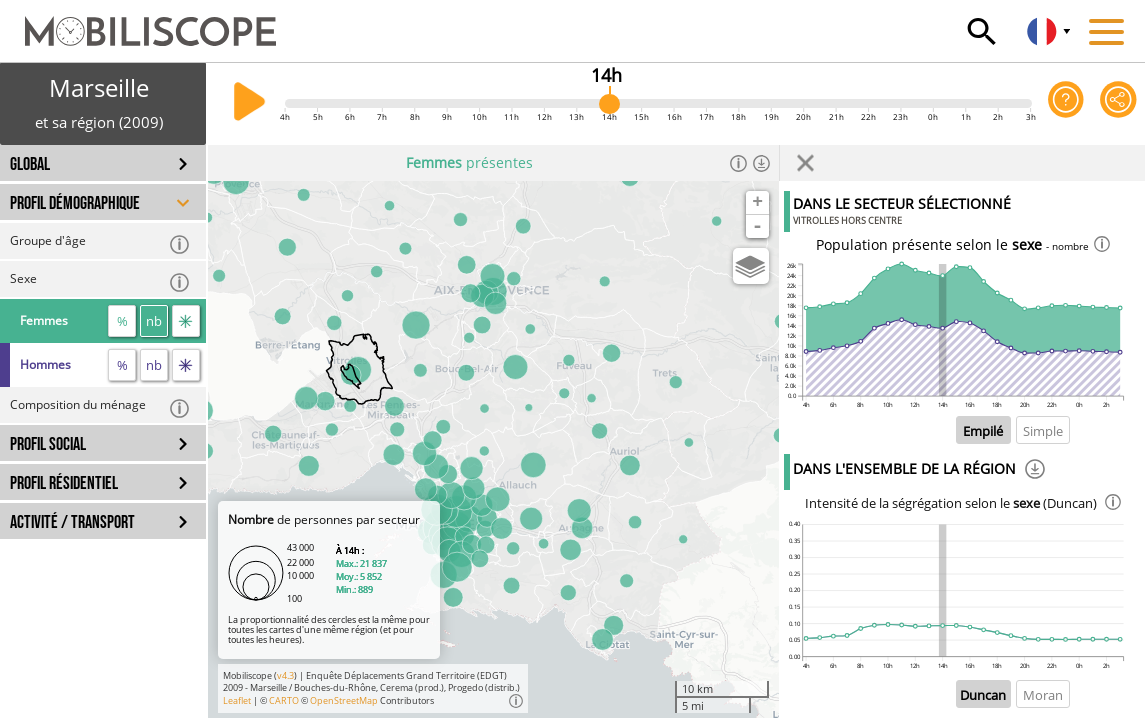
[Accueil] (138, 22)
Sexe (100, 281)
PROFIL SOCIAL (48, 444)
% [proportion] (122, 321)
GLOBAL (30, 164)
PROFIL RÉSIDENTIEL (64, 483)
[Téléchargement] (1035, 472)
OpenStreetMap (344, 700)
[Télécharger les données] (761, 163)
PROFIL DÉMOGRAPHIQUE (75, 203)
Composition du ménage (100, 407)
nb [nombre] (154, 321)
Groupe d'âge (100, 243)
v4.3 (285, 675)
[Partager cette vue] (1118, 103)
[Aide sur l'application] (1066, 103)
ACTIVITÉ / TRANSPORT (72, 522)
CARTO (284, 700)
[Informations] (738, 163)
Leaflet (237, 700)
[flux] (186, 321)
